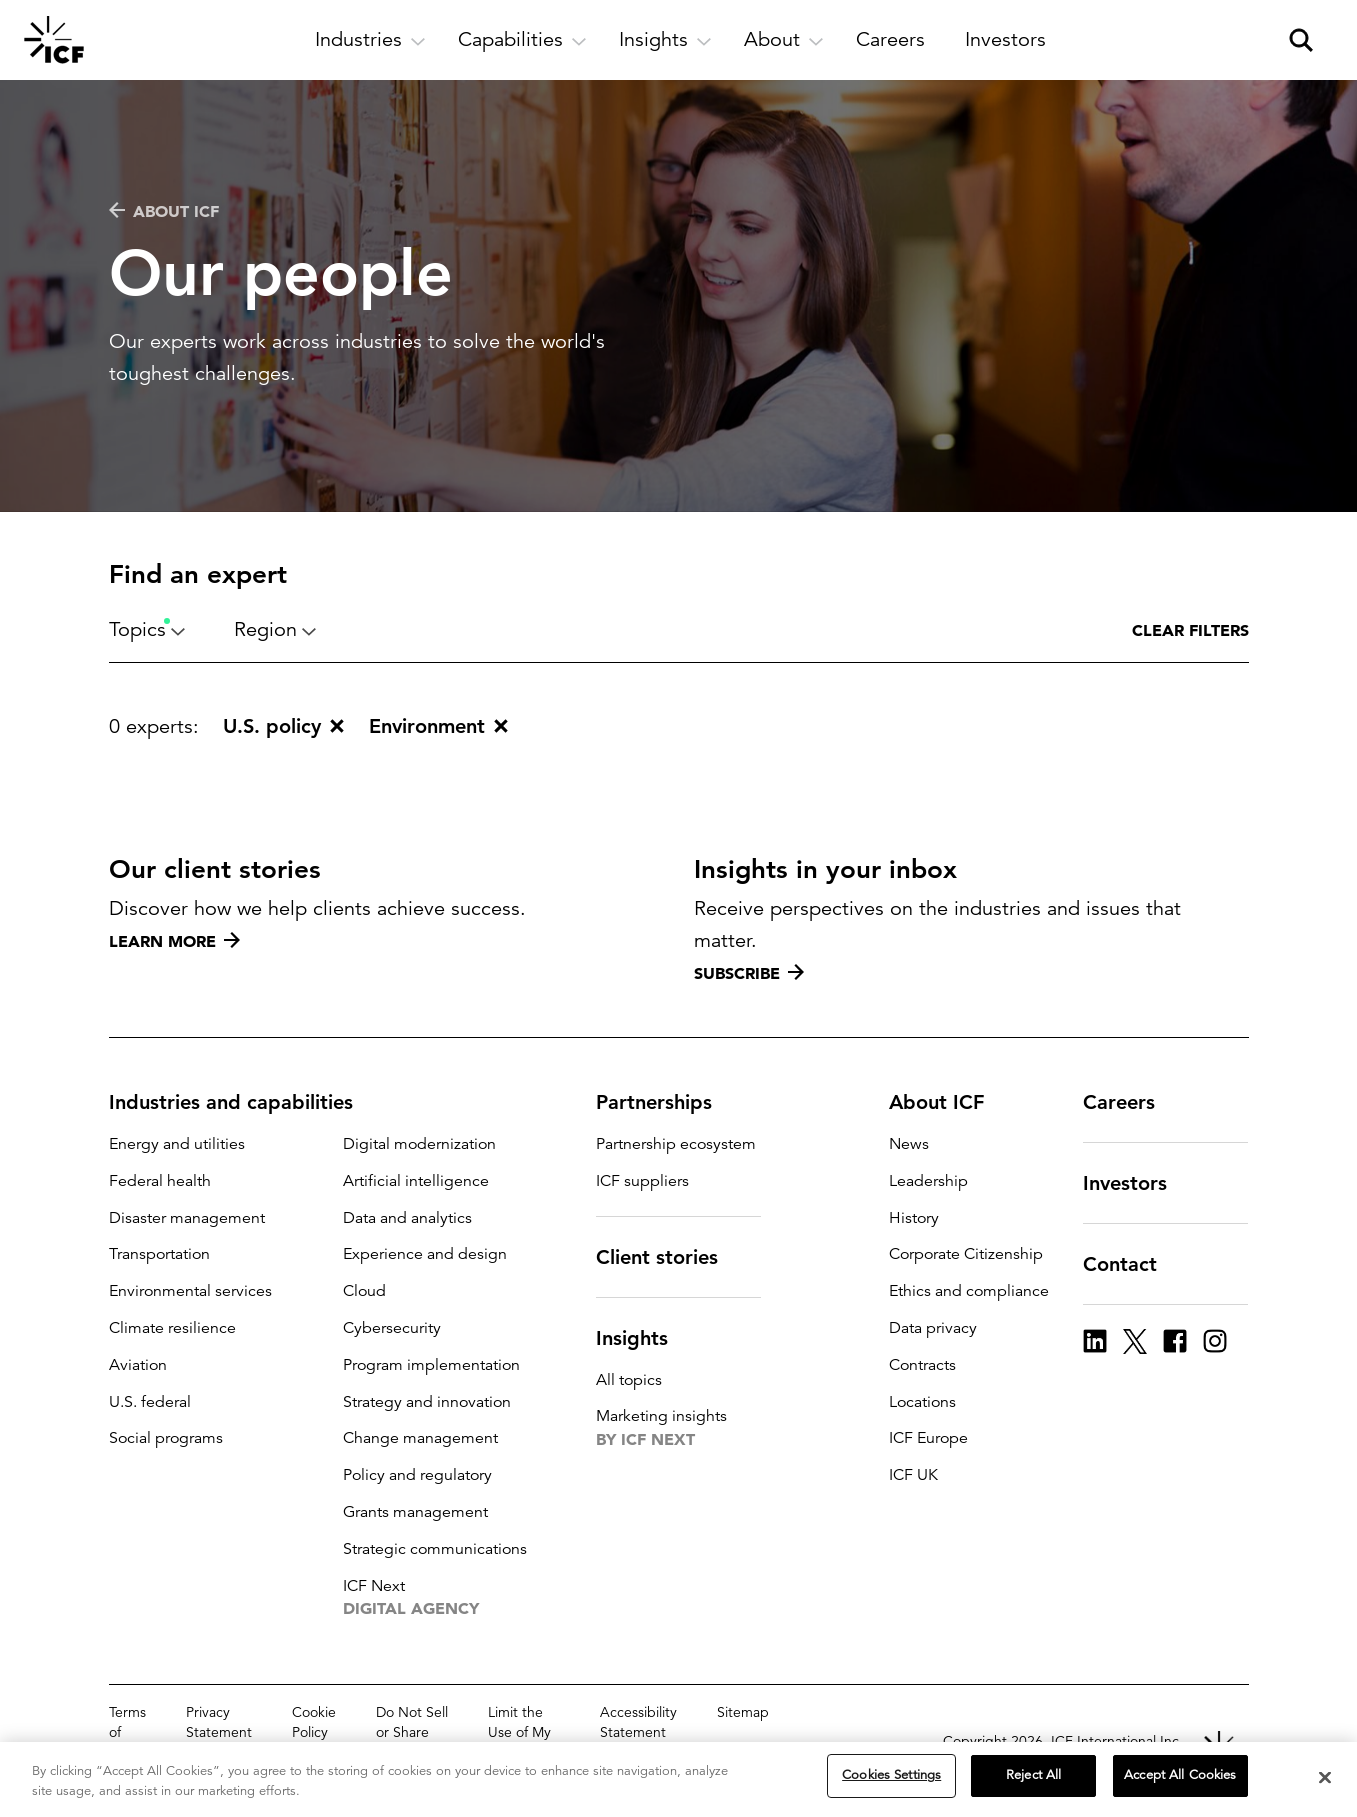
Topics (147, 629)
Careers (1131, 1102)
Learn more (174, 941)
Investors (1137, 1183)
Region (275, 629)
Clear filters (1190, 630)
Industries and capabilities (243, 1102)
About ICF (164, 211)
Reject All (1033, 1776)
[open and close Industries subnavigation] (370, 40)
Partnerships (666, 1102)
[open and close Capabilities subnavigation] (522, 40)
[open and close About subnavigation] (784, 40)
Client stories (669, 1257)
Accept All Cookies (1180, 1776)
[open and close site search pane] (1301, 40)
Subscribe (749, 973)
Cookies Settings (891, 1776)
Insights (644, 1338)
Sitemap (743, 1712)
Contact (1132, 1264)
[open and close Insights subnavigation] (665, 40)
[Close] (1325, 1778)
